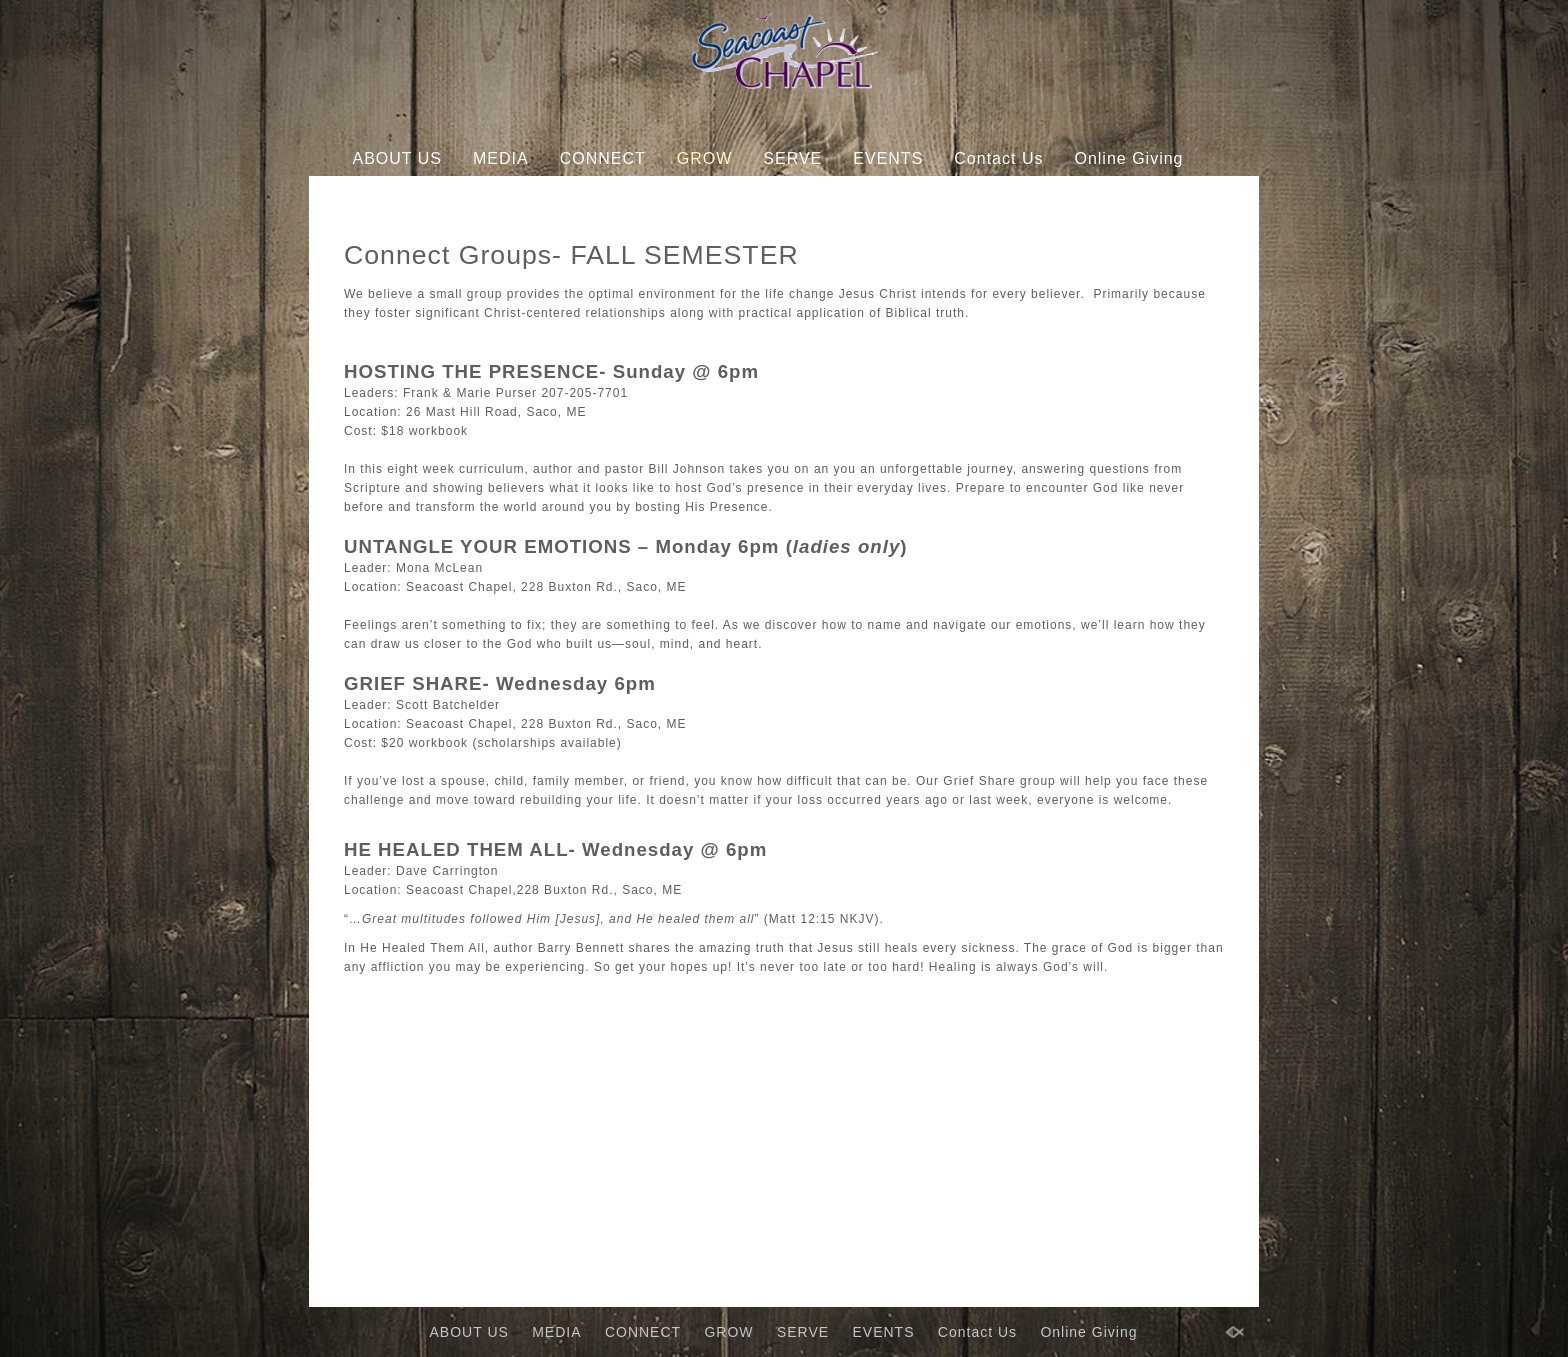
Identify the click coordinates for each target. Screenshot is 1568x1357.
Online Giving (1128, 158)
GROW (705, 158)
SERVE (792, 158)
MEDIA (501, 158)
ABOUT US (398, 158)
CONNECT (603, 158)
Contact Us (998, 158)
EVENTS (888, 158)
